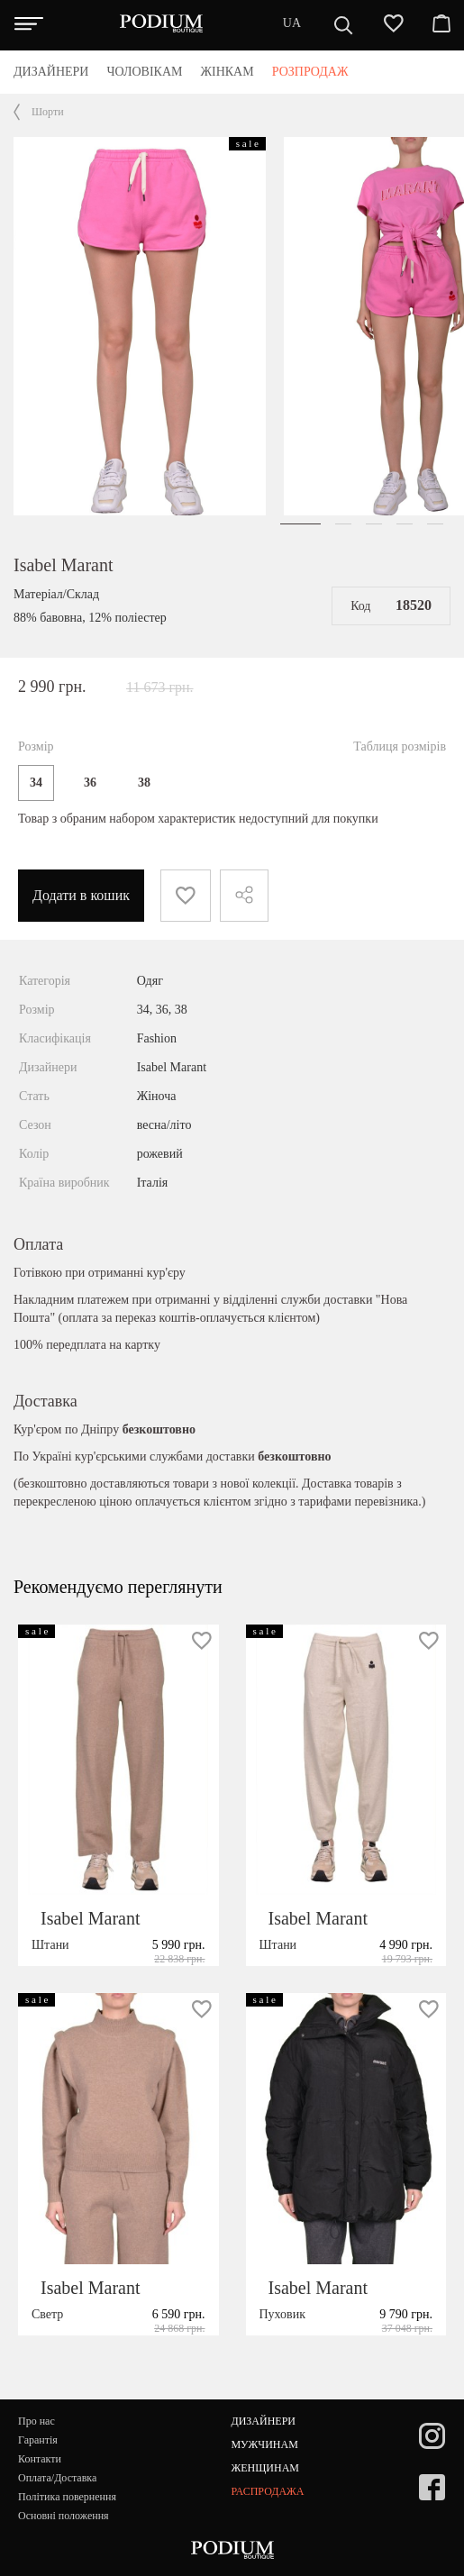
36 (90, 782)
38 (144, 782)
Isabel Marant (64, 565)
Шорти (48, 111)
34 (36, 782)
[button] (300, 523)
